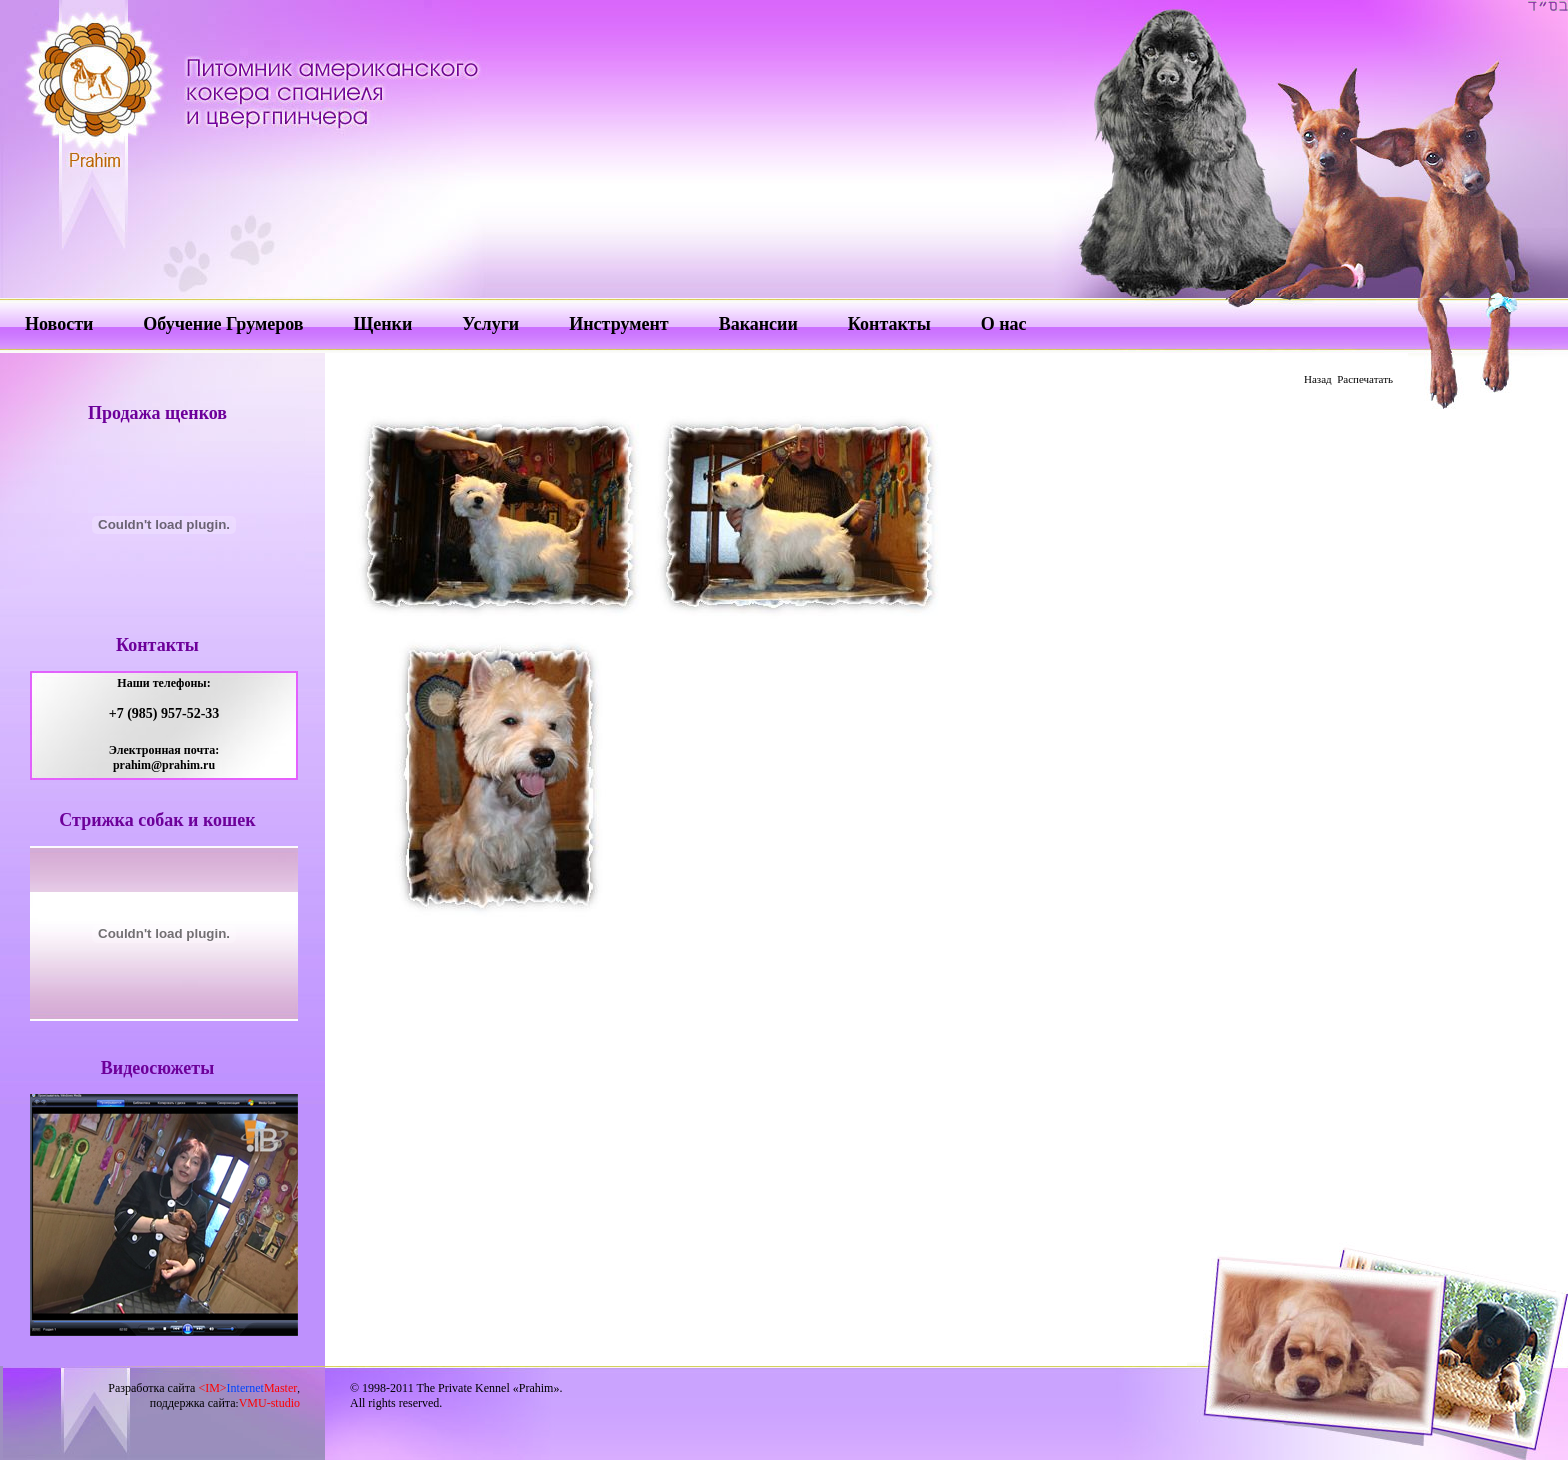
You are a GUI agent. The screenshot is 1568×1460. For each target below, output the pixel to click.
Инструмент (618, 324)
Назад (1318, 379)
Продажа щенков (157, 413)
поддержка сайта (193, 1403)
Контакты (889, 324)
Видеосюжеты (157, 1068)
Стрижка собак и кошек (157, 820)
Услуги (490, 324)
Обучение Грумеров (223, 324)
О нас (1004, 324)
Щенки (382, 324)
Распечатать (1365, 379)
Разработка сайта (202, 1388)
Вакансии (758, 324)
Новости (59, 324)
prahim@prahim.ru (164, 765)
